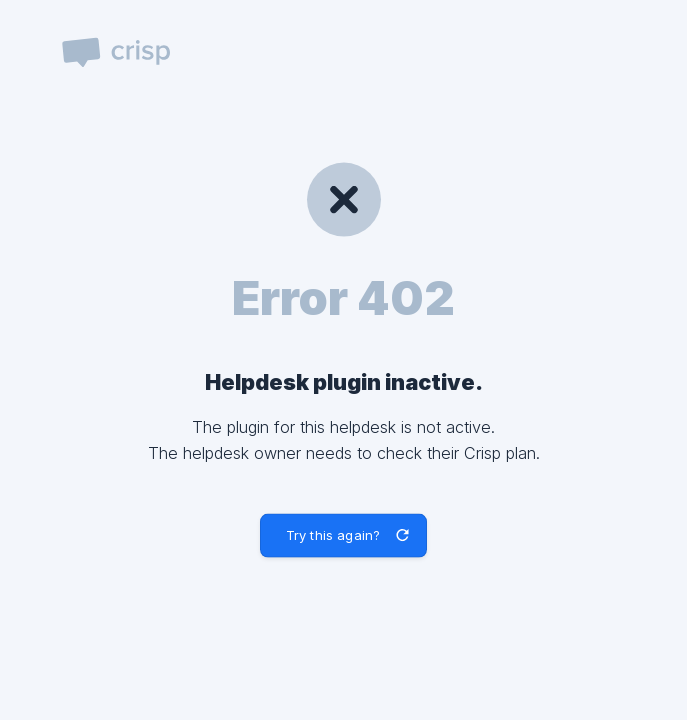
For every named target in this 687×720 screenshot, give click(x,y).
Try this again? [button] (333, 535)
